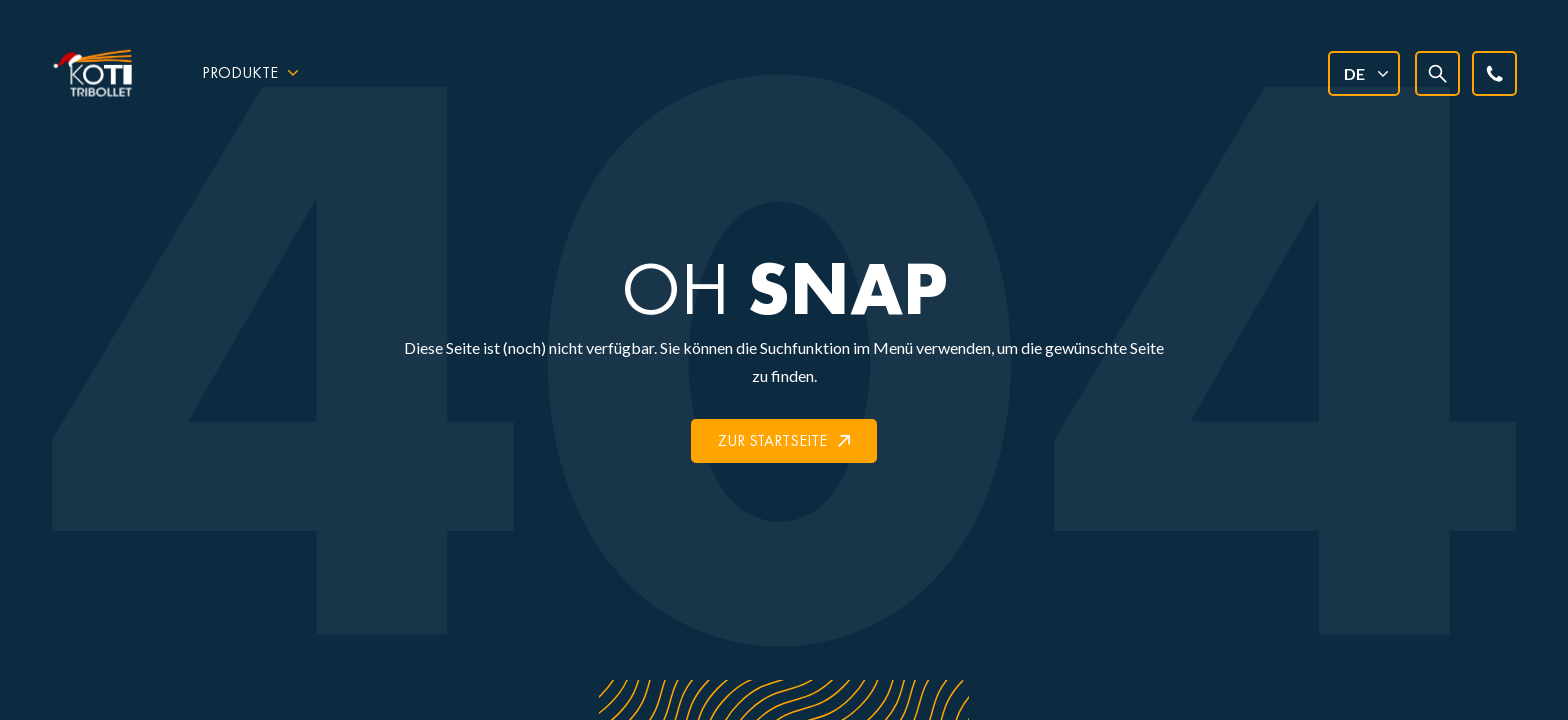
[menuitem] (1363, 73)
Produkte (240, 72)
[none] (1363, 73)
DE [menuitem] (1354, 73)
